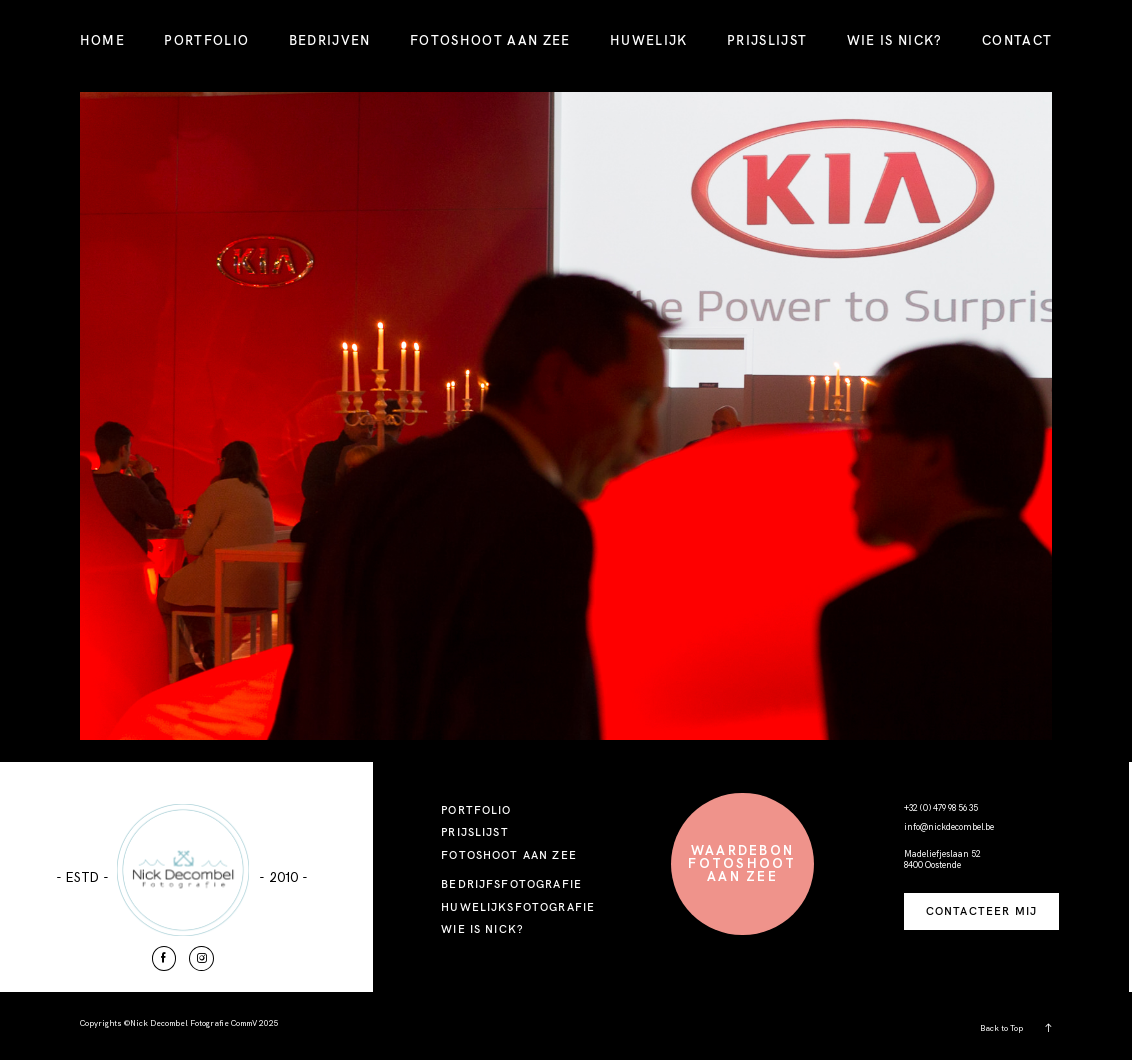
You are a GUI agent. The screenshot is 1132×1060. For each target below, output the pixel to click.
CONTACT (1017, 40)
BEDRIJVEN (330, 40)
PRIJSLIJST (767, 40)
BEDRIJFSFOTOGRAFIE (511, 884)
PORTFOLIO (206, 40)
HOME (102, 40)
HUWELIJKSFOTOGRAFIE (518, 907)
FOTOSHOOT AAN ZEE (490, 40)
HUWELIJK (649, 40)
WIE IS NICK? (895, 40)
